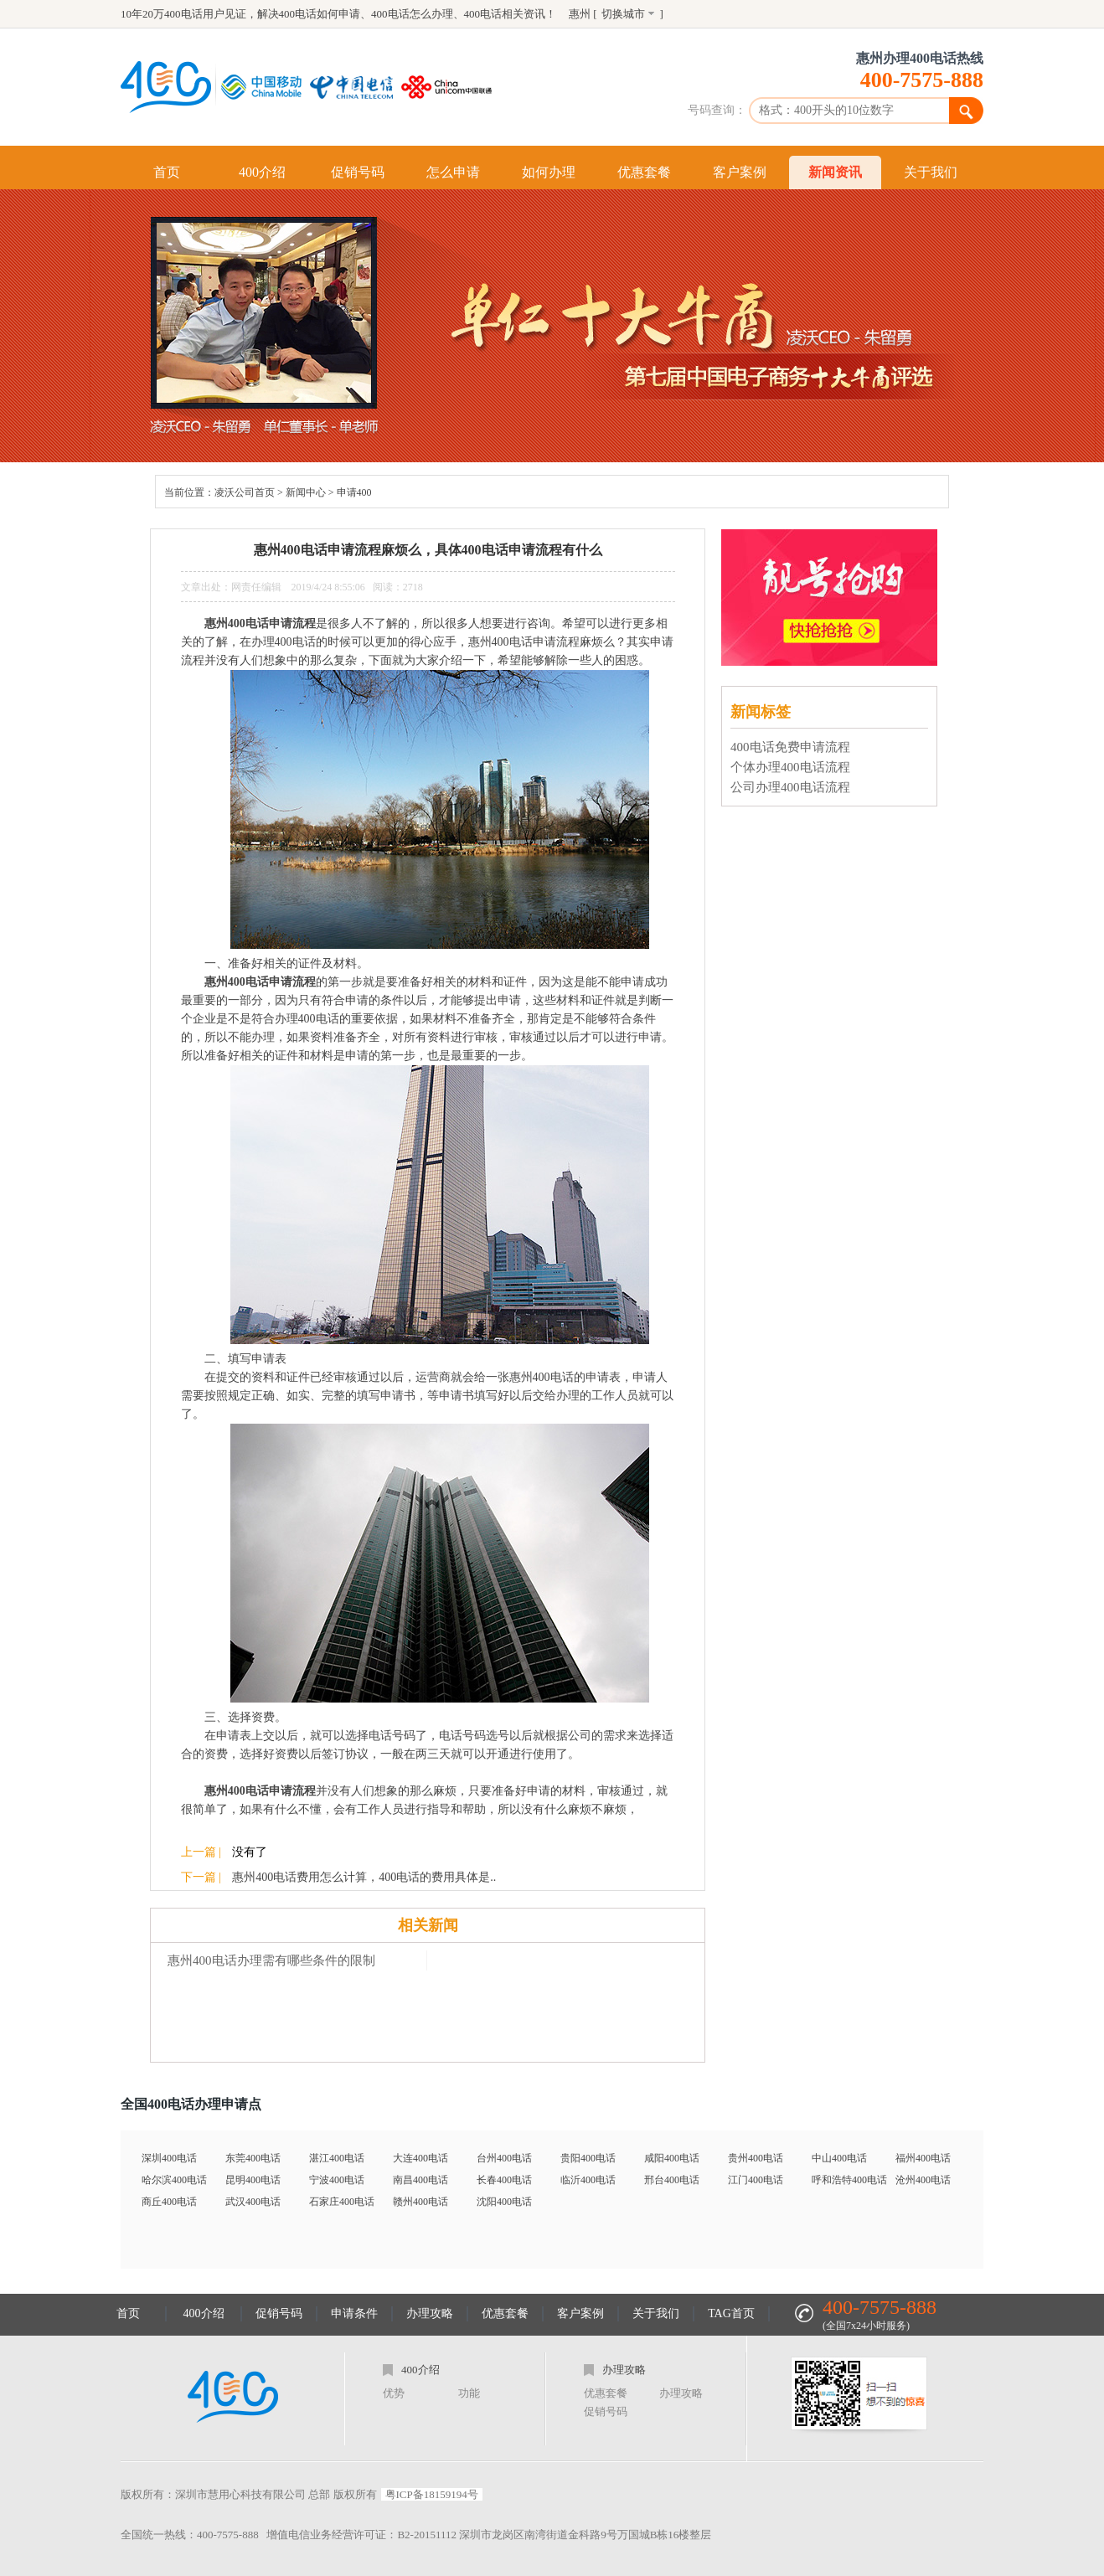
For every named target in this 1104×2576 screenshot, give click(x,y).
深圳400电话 (169, 2158)
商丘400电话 (169, 2202)
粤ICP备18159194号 (431, 2494)
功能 (469, 2393)
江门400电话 (755, 2180)
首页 (166, 172)
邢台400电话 (671, 2180)
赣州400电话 (420, 2202)
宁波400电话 (336, 2180)
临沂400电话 (588, 2180)
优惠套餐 (644, 172)
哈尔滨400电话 (174, 2180)
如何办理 (548, 172)
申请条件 (354, 2313)
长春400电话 (504, 2180)
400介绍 (262, 172)
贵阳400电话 (588, 2158)
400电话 (483, 14)
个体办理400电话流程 (790, 767)
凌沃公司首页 (244, 492)
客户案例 (739, 172)
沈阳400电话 (504, 2202)
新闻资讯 (835, 172)
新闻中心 (306, 492)
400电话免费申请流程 (790, 747)
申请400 (354, 492)
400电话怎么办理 (412, 14)
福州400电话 (923, 2158)
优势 (394, 2393)
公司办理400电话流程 (790, 787)
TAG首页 (731, 2313)
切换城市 (623, 14)
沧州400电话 (923, 2180)
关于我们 (930, 172)
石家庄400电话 (341, 2202)
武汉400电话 (253, 2202)
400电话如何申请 (320, 14)
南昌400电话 (420, 2180)
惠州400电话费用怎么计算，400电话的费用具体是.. (364, 1877)
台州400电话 (504, 2158)
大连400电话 (420, 2158)
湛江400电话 (336, 2158)
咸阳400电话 (671, 2158)
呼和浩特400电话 (849, 2180)
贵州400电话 (755, 2158)
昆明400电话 (253, 2180)
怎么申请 (453, 172)
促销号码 (357, 172)
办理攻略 (429, 2313)
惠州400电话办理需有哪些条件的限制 (271, 1960)
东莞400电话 (253, 2158)
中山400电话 (839, 2158)
